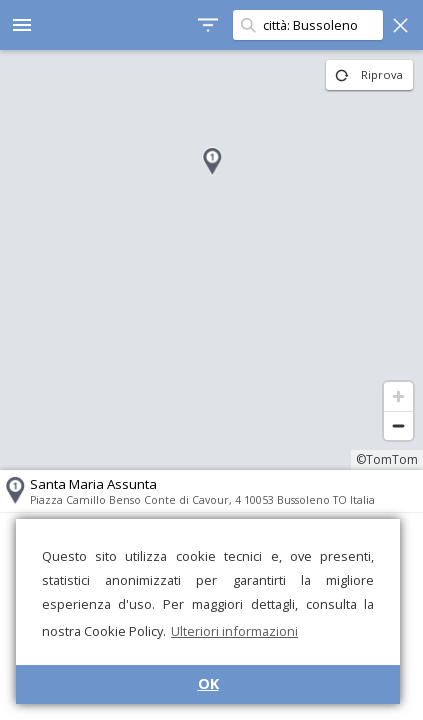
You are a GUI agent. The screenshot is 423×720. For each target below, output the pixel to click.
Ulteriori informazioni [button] (234, 631)
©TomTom (387, 459)
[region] (211, 260)
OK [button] (208, 683)
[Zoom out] (398, 425)
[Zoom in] (398, 396)
